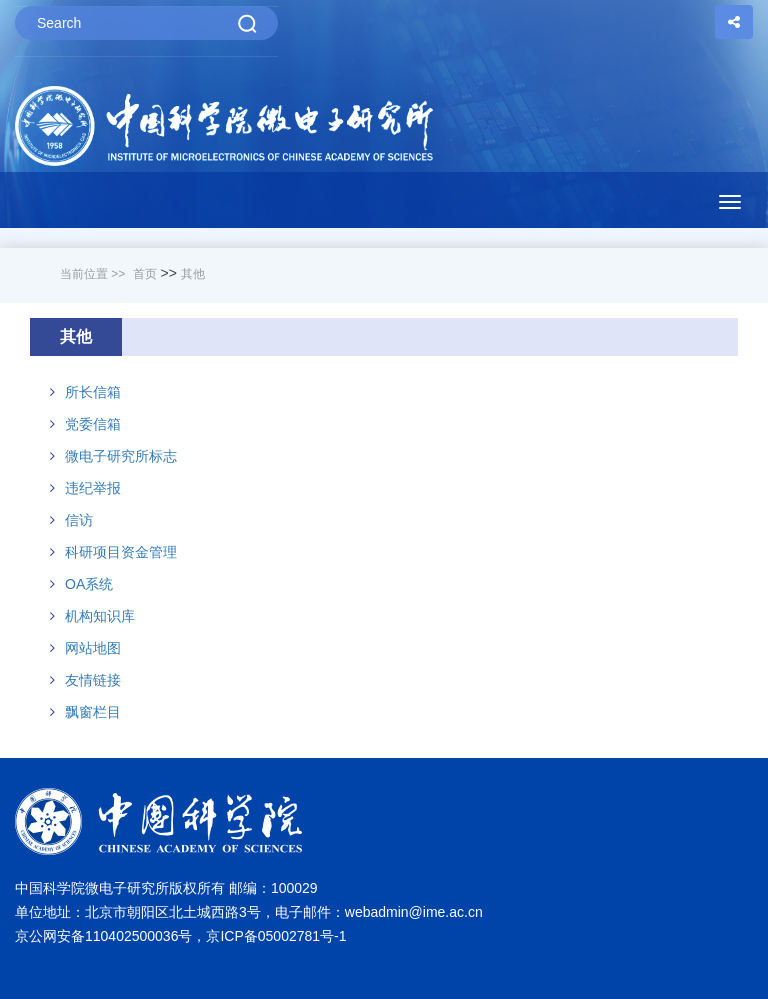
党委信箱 (93, 424)
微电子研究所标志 (121, 456)
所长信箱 (93, 392)
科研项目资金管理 (121, 552)
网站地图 (93, 648)
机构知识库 (100, 616)
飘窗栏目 (93, 712)
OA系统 (89, 584)
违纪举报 (93, 488)
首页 (145, 274)
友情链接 (93, 680)
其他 (193, 274)
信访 (79, 520)
